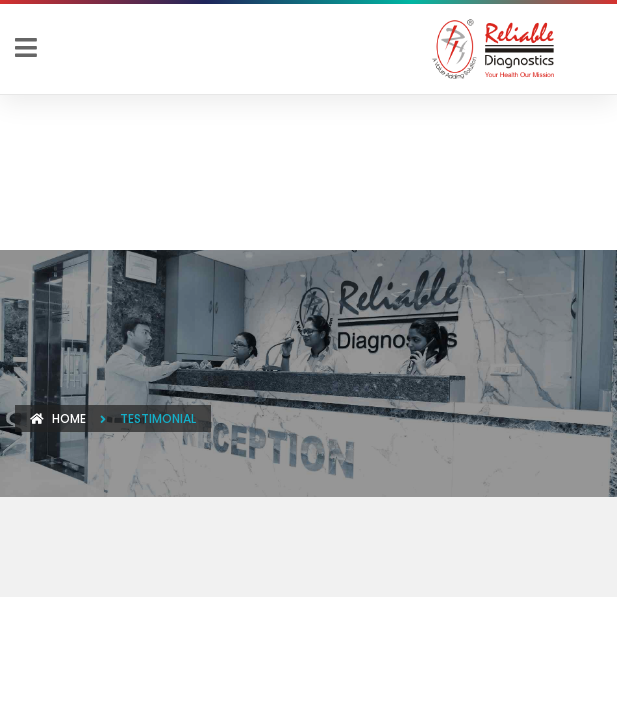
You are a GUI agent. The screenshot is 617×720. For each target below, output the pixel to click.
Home (58, 418)
